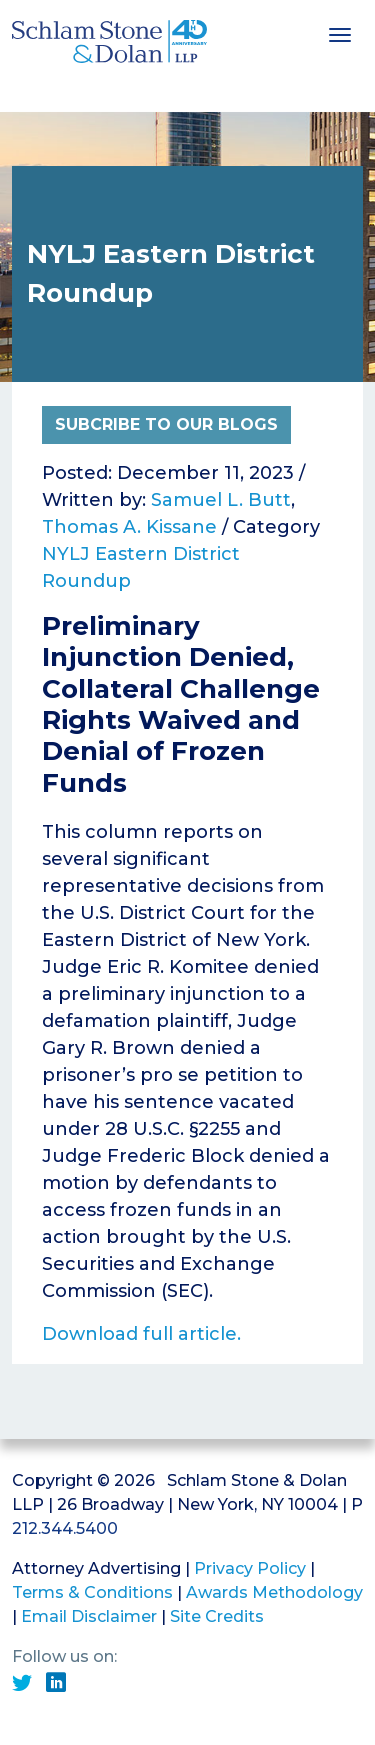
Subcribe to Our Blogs (166, 424)
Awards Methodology (274, 1592)
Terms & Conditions (92, 1592)
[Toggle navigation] (340, 33)
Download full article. (141, 1334)
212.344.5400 (65, 1528)
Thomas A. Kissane (129, 527)
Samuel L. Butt (221, 500)
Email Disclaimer (89, 1616)
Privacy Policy (250, 1568)
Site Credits (217, 1616)
